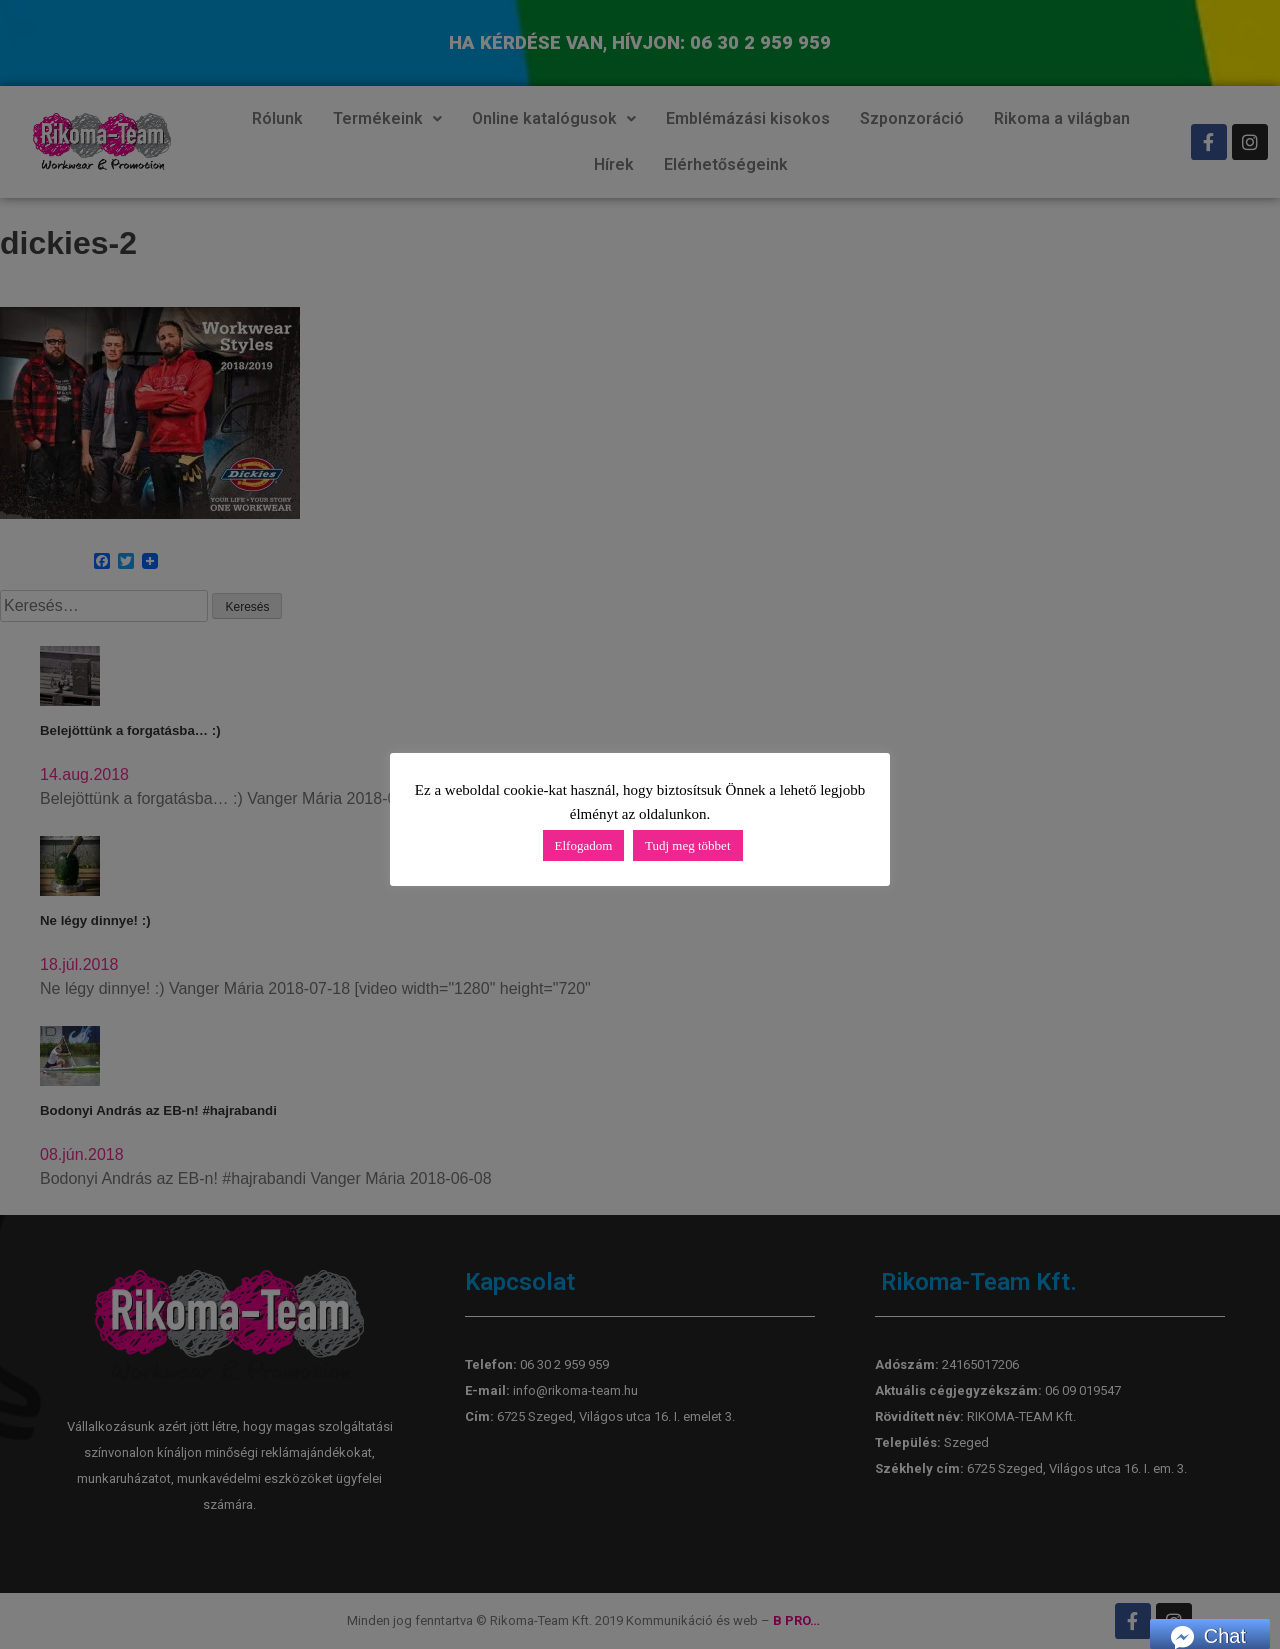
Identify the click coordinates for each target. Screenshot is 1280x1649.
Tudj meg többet (687, 845)
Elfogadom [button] (584, 845)
